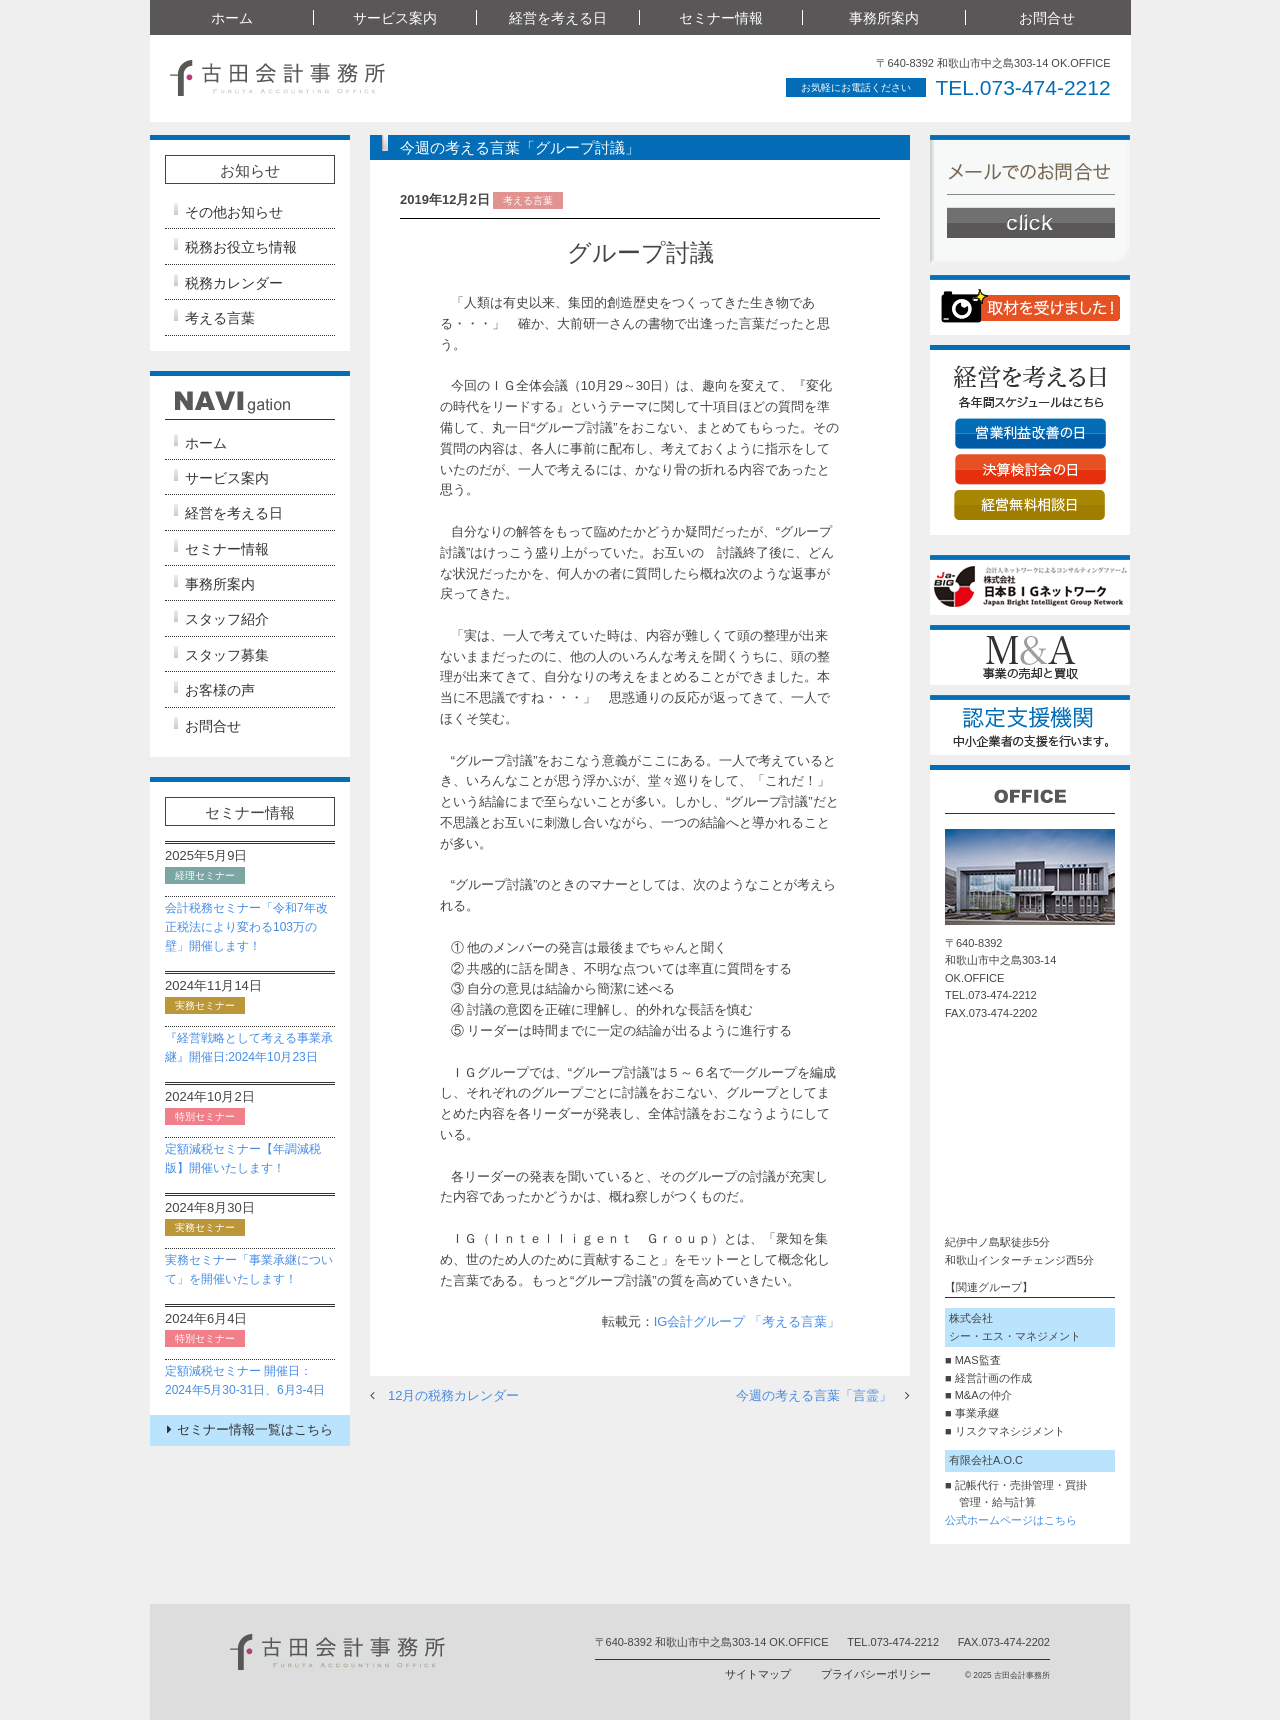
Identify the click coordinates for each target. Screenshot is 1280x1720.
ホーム (232, 18)
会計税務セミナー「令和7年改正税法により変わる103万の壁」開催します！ (246, 927)
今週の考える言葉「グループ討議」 (520, 147)
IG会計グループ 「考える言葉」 (747, 1321)
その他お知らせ (234, 212)
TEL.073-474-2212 (1022, 87)
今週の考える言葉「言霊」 (814, 1395)
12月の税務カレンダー (453, 1395)
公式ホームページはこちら (1011, 1520)
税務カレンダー (234, 283)
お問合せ (1047, 18)
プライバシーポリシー (876, 1674)
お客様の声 (220, 690)
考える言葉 (220, 318)
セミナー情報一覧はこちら (250, 1429)
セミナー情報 (721, 18)
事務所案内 (884, 18)
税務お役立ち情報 (241, 247)
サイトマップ (758, 1674)
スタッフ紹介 (227, 620)
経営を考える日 (558, 18)
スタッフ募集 (227, 655)
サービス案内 (395, 18)
